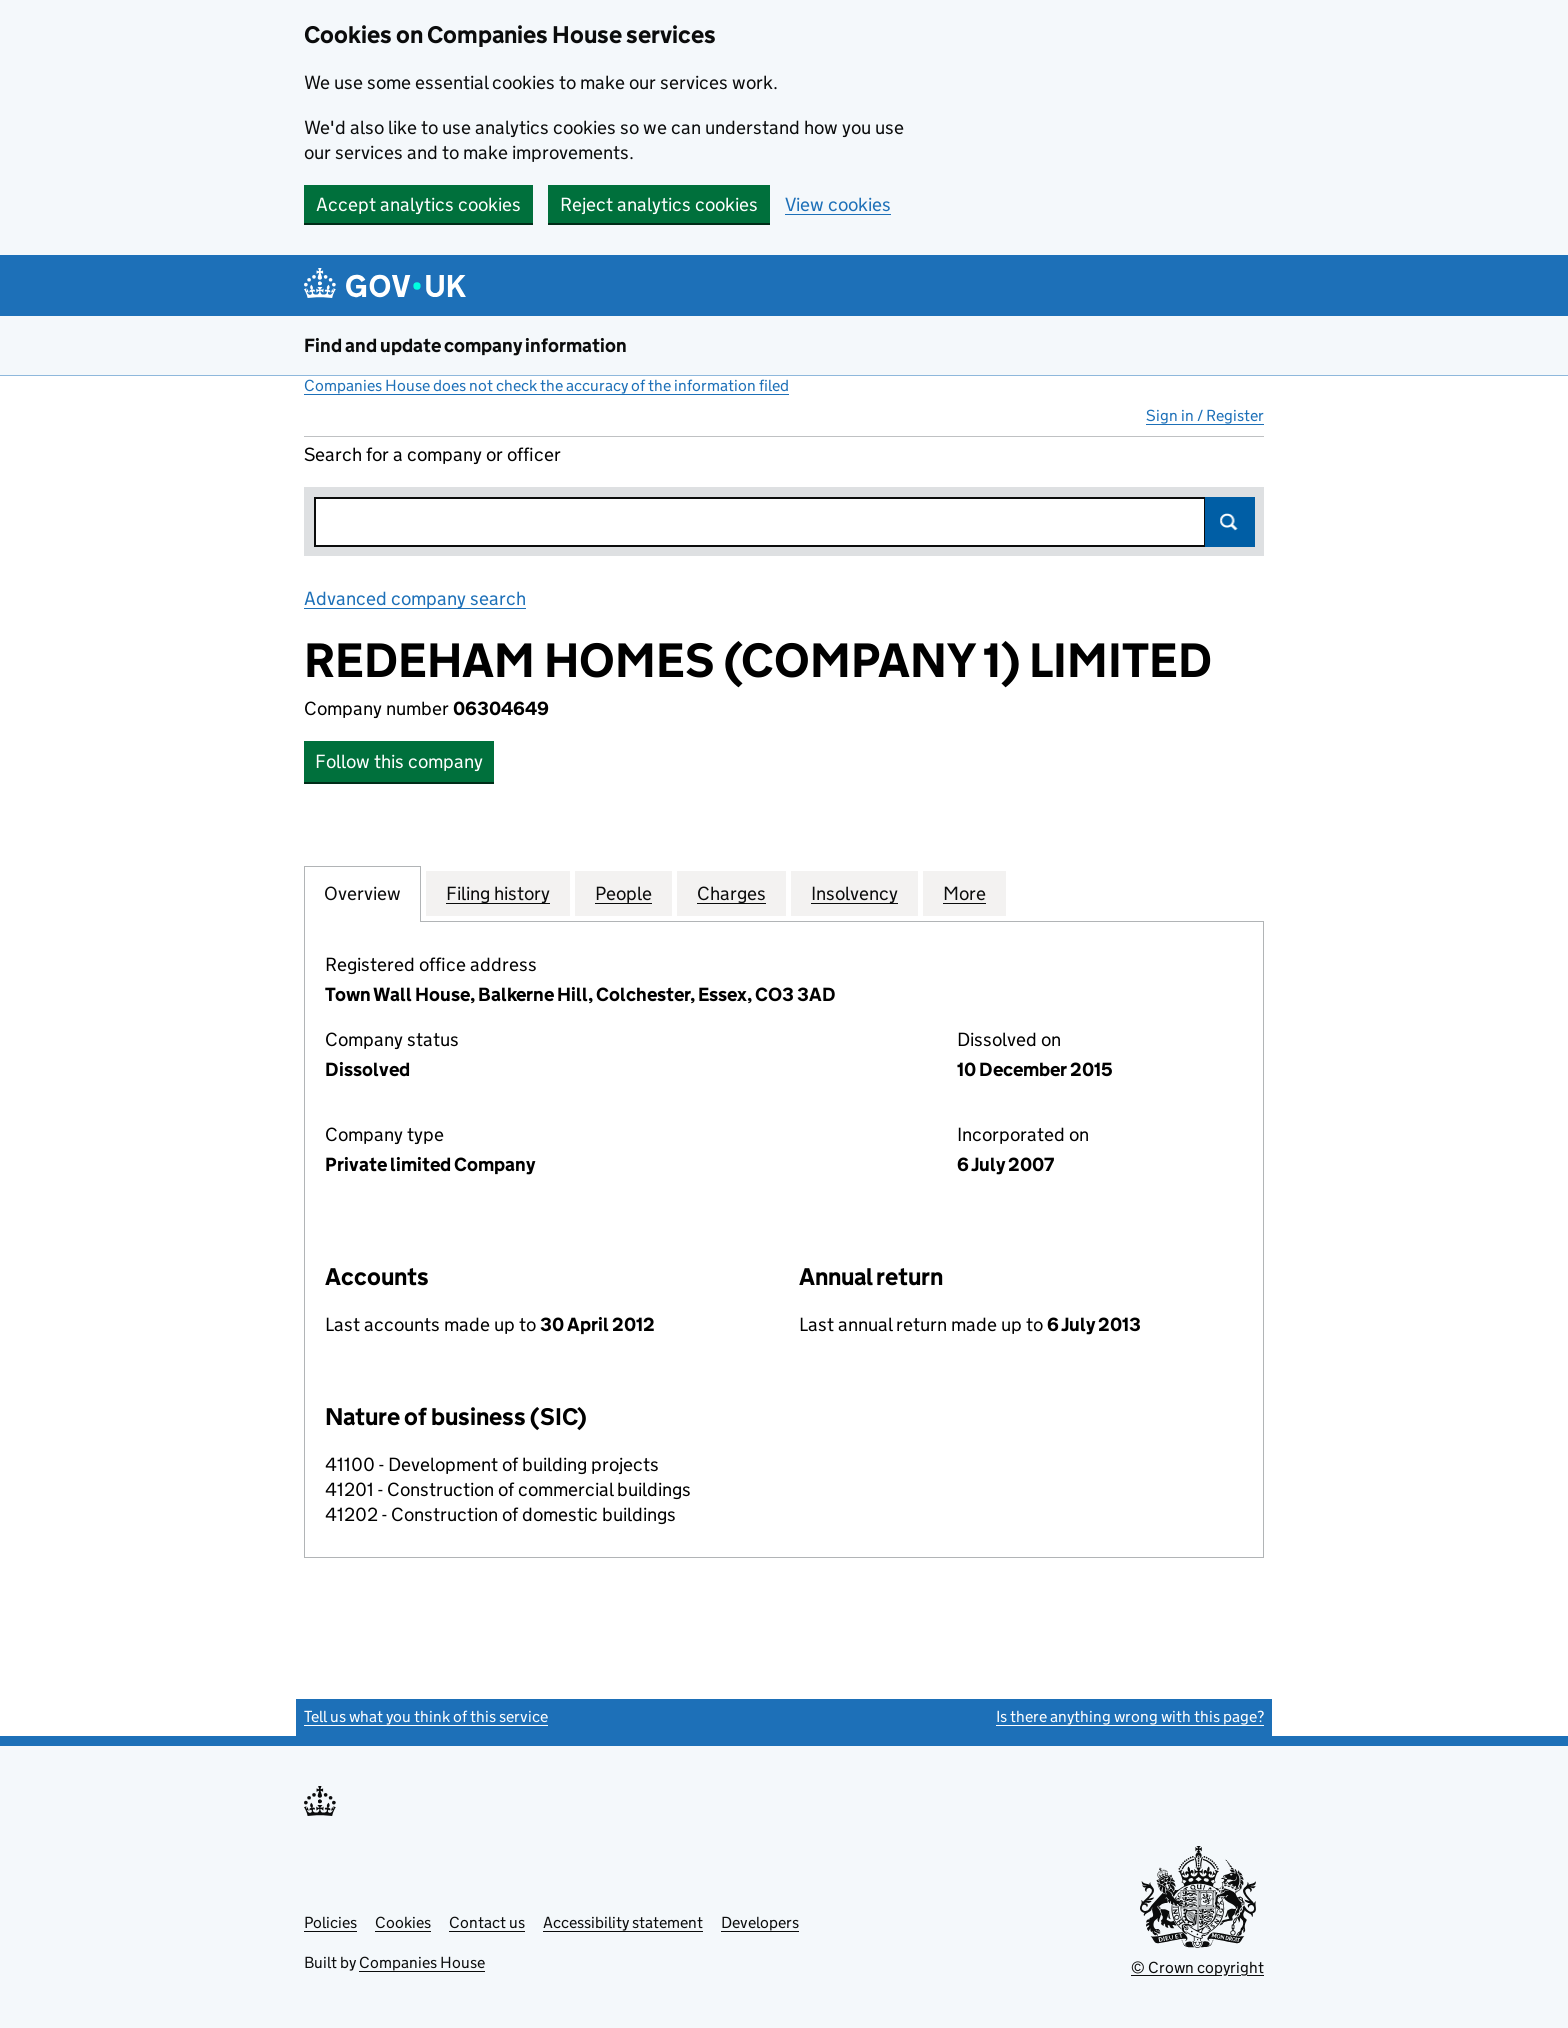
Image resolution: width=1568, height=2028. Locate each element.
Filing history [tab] (498, 893)
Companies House (422, 1962)
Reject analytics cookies (659, 204)
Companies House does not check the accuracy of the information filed (546, 385)
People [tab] (623, 893)
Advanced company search (415, 598)
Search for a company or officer (432, 454)
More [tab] (964, 893)
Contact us (487, 1922)
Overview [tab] (362, 893)
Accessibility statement (623, 1922)
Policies (330, 1922)
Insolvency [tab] (854, 893)
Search (1230, 522)
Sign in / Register (1205, 415)
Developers (760, 1922)
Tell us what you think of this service (426, 1716)
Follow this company (399, 761)
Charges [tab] (731, 893)
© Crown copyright (1197, 1967)
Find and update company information (465, 345)
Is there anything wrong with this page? (1130, 1716)
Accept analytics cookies (418, 204)
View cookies (838, 204)
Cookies (403, 1922)
